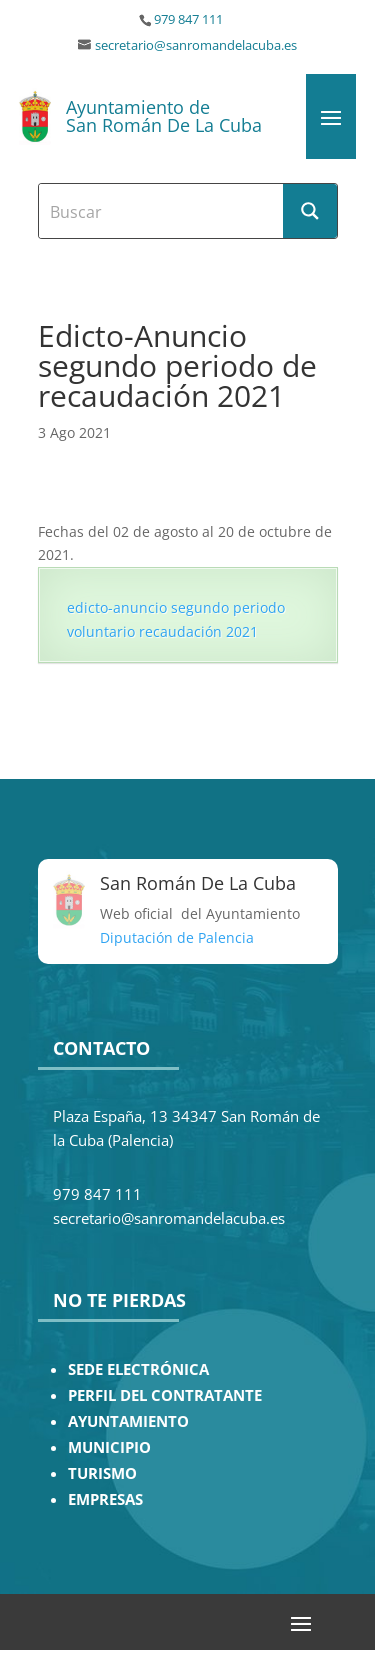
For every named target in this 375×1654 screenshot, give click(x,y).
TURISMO (102, 1473)
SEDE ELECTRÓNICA (138, 1369)
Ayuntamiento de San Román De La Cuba (164, 116)
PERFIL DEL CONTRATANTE (165, 1395)
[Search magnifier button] (310, 211)
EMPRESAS (105, 1499)
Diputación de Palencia (177, 937)
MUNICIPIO (109, 1447)
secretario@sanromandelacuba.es (196, 45)
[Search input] (162, 211)
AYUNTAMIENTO (128, 1421)
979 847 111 (188, 19)
